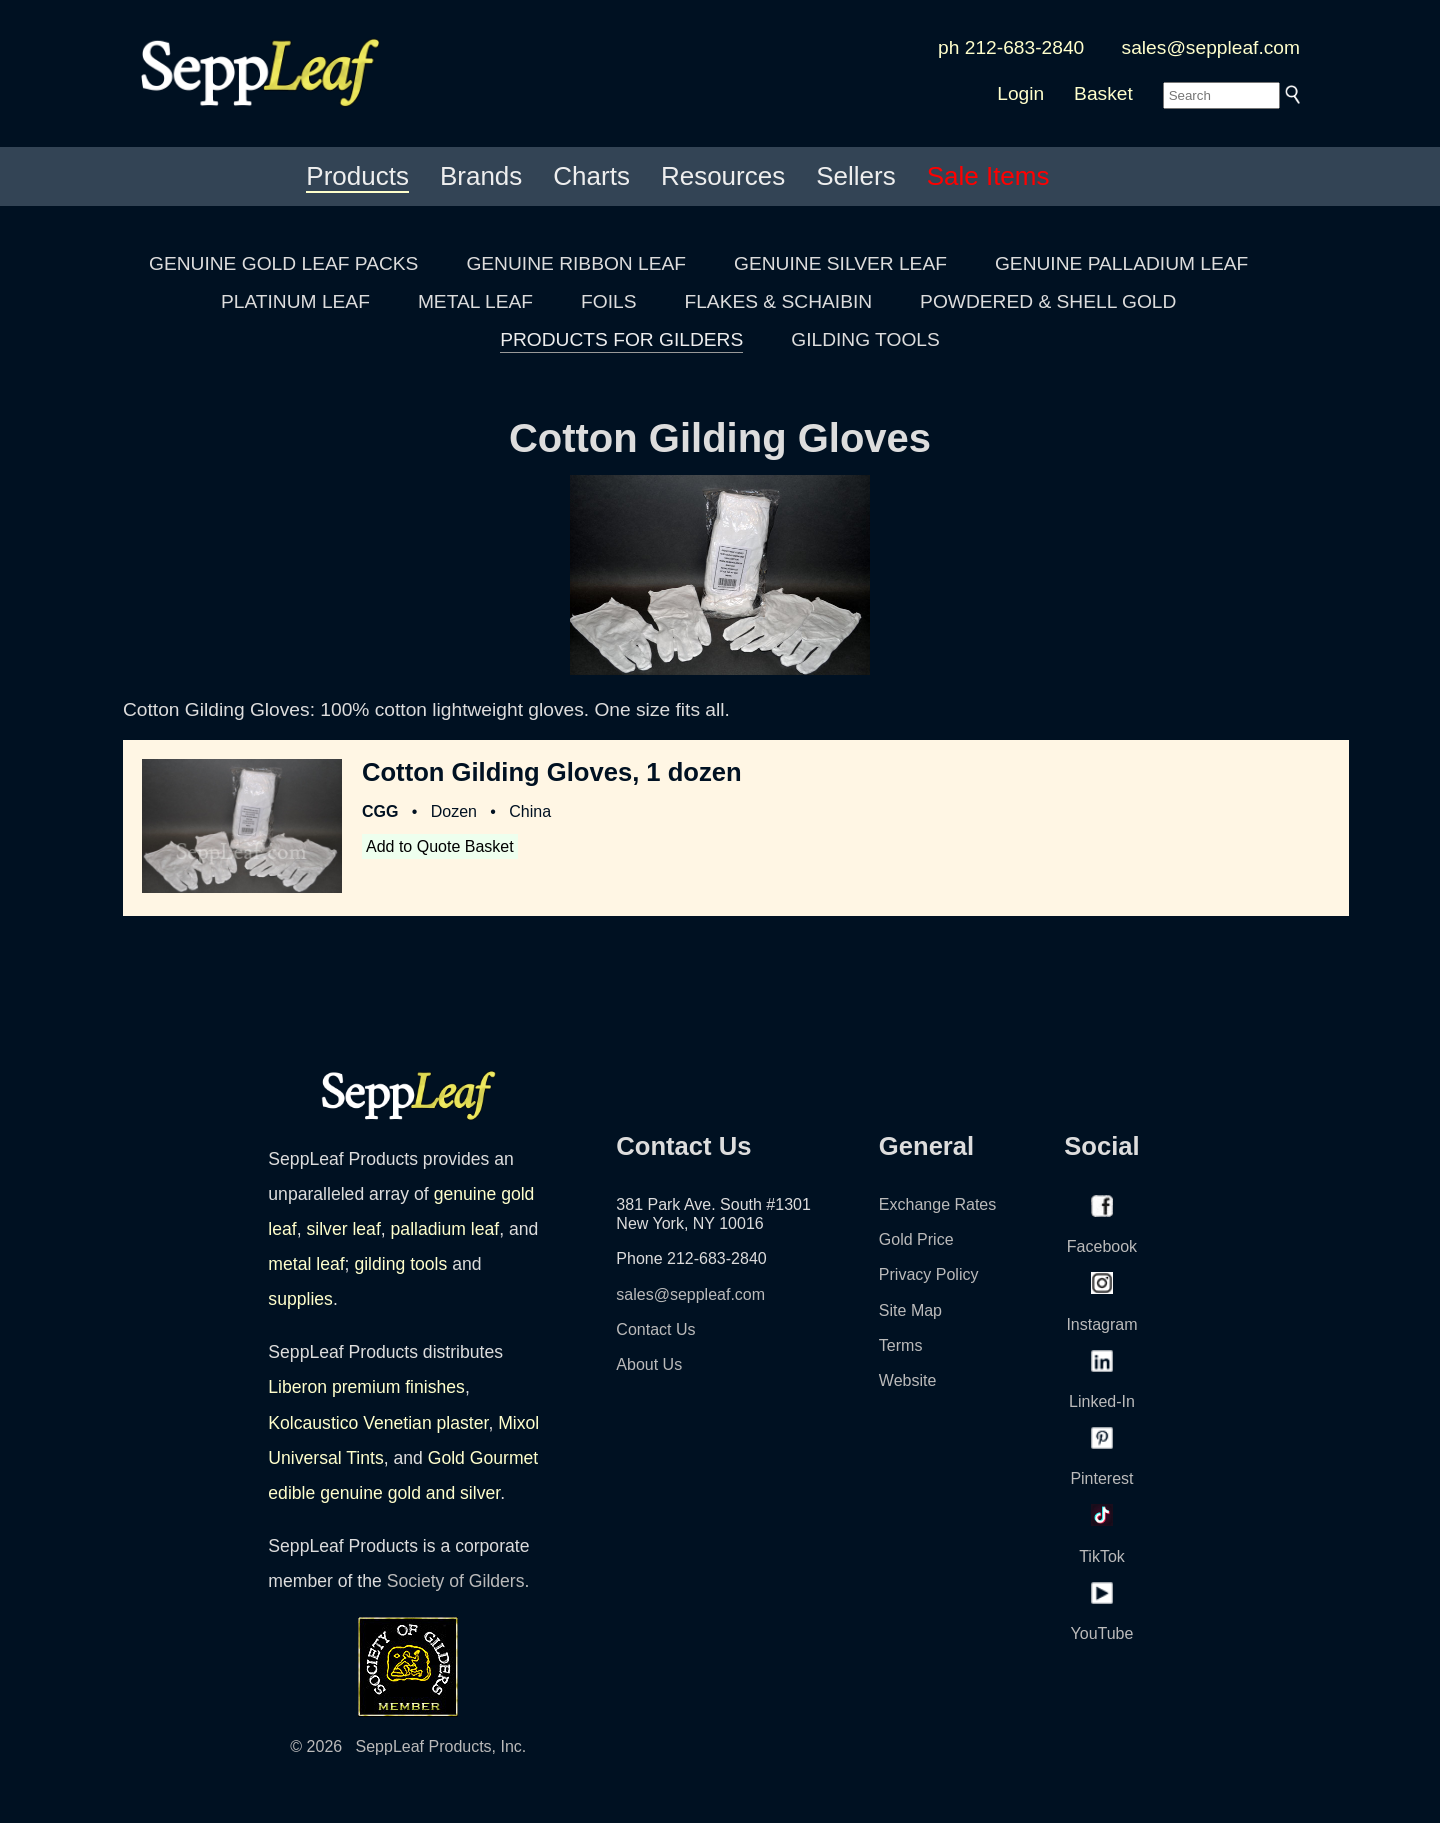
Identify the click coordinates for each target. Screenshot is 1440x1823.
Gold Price (916, 1239)
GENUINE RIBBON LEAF (576, 263)
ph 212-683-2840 (1011, 47)
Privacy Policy (929, 1274)
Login (1020, 93)
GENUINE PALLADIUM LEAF (1121, 263)
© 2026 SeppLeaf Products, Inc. (408, 1746)
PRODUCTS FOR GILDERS (621, 339)
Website (908, 1380)
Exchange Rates (937, 1204)
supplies (300, 1299)
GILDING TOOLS (865, 339)
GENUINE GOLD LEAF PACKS (283, 263)
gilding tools (400, 1264)
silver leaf (343, 1229)
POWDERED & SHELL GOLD (1048, 301)
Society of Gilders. (458, 1581)
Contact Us (655, 1329)
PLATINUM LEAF (295, 301)
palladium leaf (445, 1229)
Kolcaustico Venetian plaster (378, 1423)
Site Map (910, 1310)
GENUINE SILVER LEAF (840, 263)
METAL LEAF (475, 301)
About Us (649, 1364)
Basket (1103, 93)
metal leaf (306, 1264)
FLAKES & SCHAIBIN (778, 301)
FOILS (608, 301)
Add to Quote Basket (440, 846)
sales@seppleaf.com (1211, 47)
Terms (901, 1345)
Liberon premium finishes (366, 1387)
